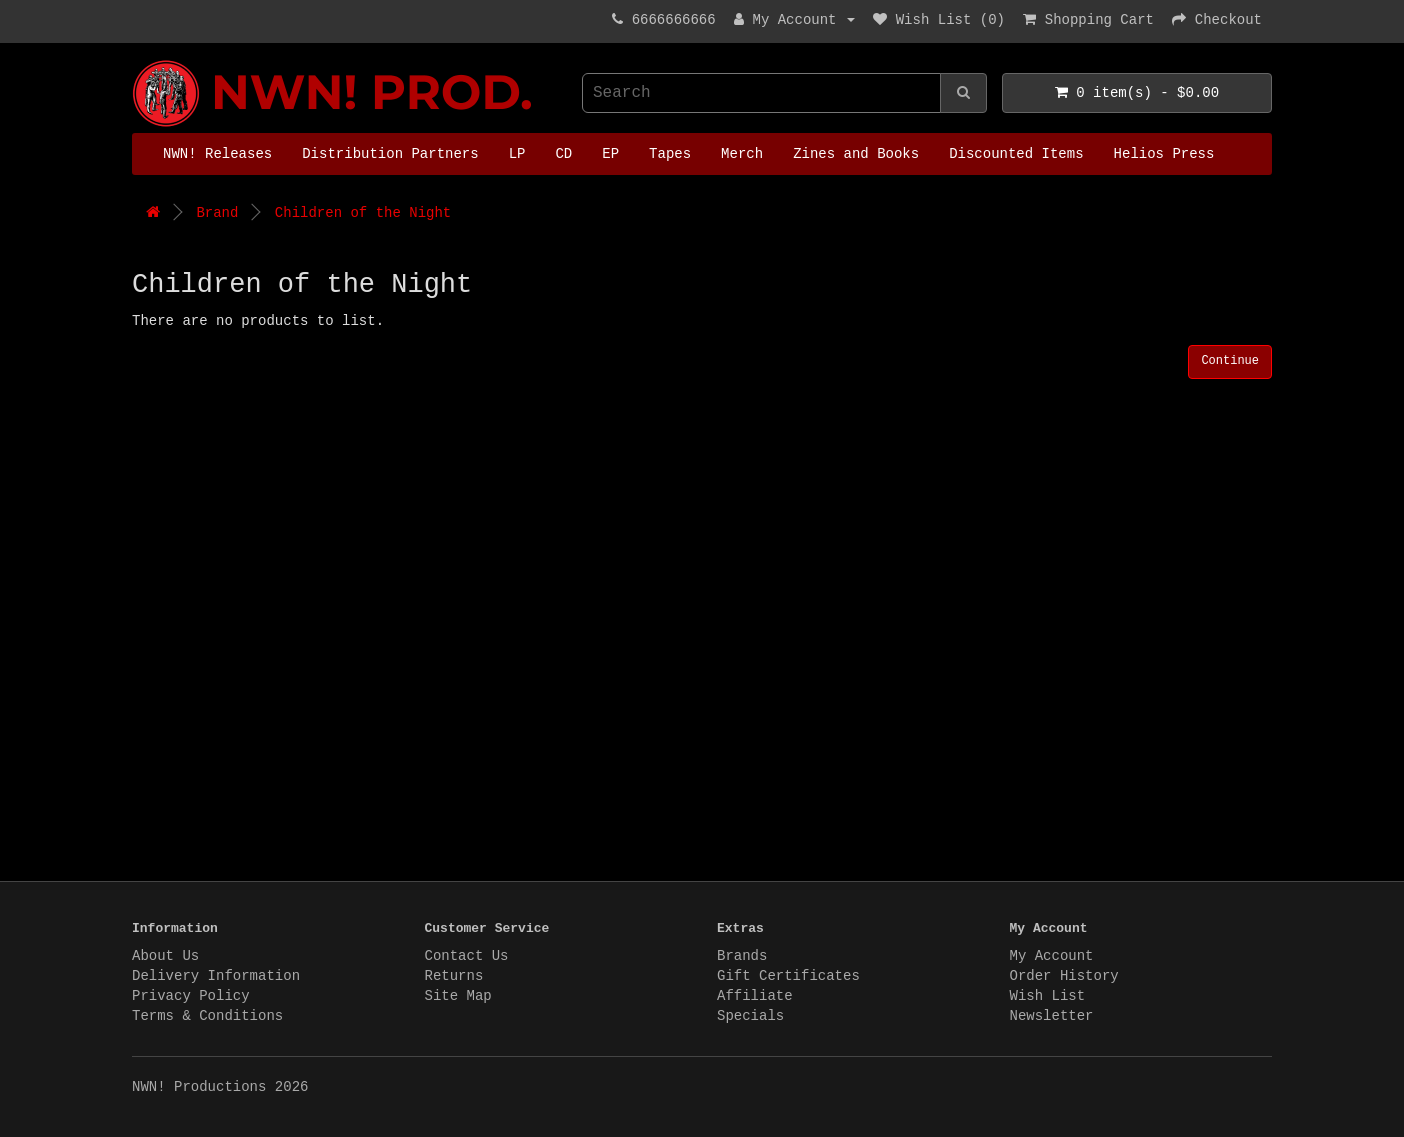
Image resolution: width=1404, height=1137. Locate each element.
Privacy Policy (191, 996)
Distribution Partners (390, 154)
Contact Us (467, 956)
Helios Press (1164, 154)
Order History (1064, 976)
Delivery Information (216, 976)
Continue (1230, 361)
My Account (1052, 956)
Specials (750, 1016)
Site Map (458, 996)
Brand (217, 213)
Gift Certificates (788, 976)
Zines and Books (856, 154)
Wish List (1048, 996)
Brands (742, 956)
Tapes (670, 154)
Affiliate (755, 996)
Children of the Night (363, 213)
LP (517, 154)
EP (610, 154)
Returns (454, 976)
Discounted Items (1016, 154)
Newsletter (1052, 1016)
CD (563, 154)
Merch (742, 154)
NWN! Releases (217, 154)
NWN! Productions (137, 60)
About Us (165, 956)
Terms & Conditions (207, 1016)
